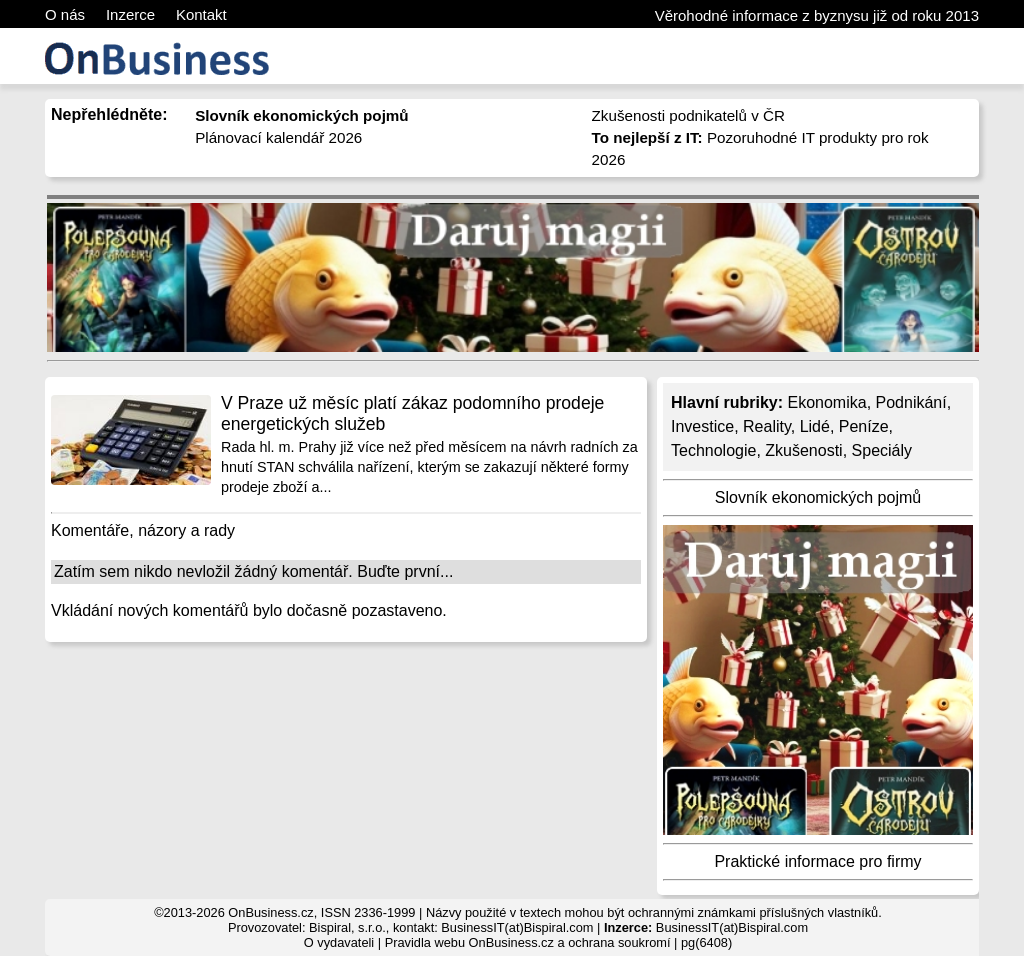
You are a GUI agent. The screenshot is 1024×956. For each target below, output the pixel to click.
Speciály (882, 450)
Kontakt (201, 14)
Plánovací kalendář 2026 (278, 137)
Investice (702, 426)
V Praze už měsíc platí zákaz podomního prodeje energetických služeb (412, 413)
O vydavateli (339, 942)
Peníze (864, 426)
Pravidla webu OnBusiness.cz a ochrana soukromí (528, 942)
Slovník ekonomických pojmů (818, 497)
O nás (65, 14)
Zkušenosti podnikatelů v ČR (688, 115)
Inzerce (130, 14)
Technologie (713, 450)
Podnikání (911, 402)
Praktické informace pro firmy (817, 861)
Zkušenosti (803, 450)
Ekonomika (826, 402)
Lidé (815, 426)
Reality (767, 426)
